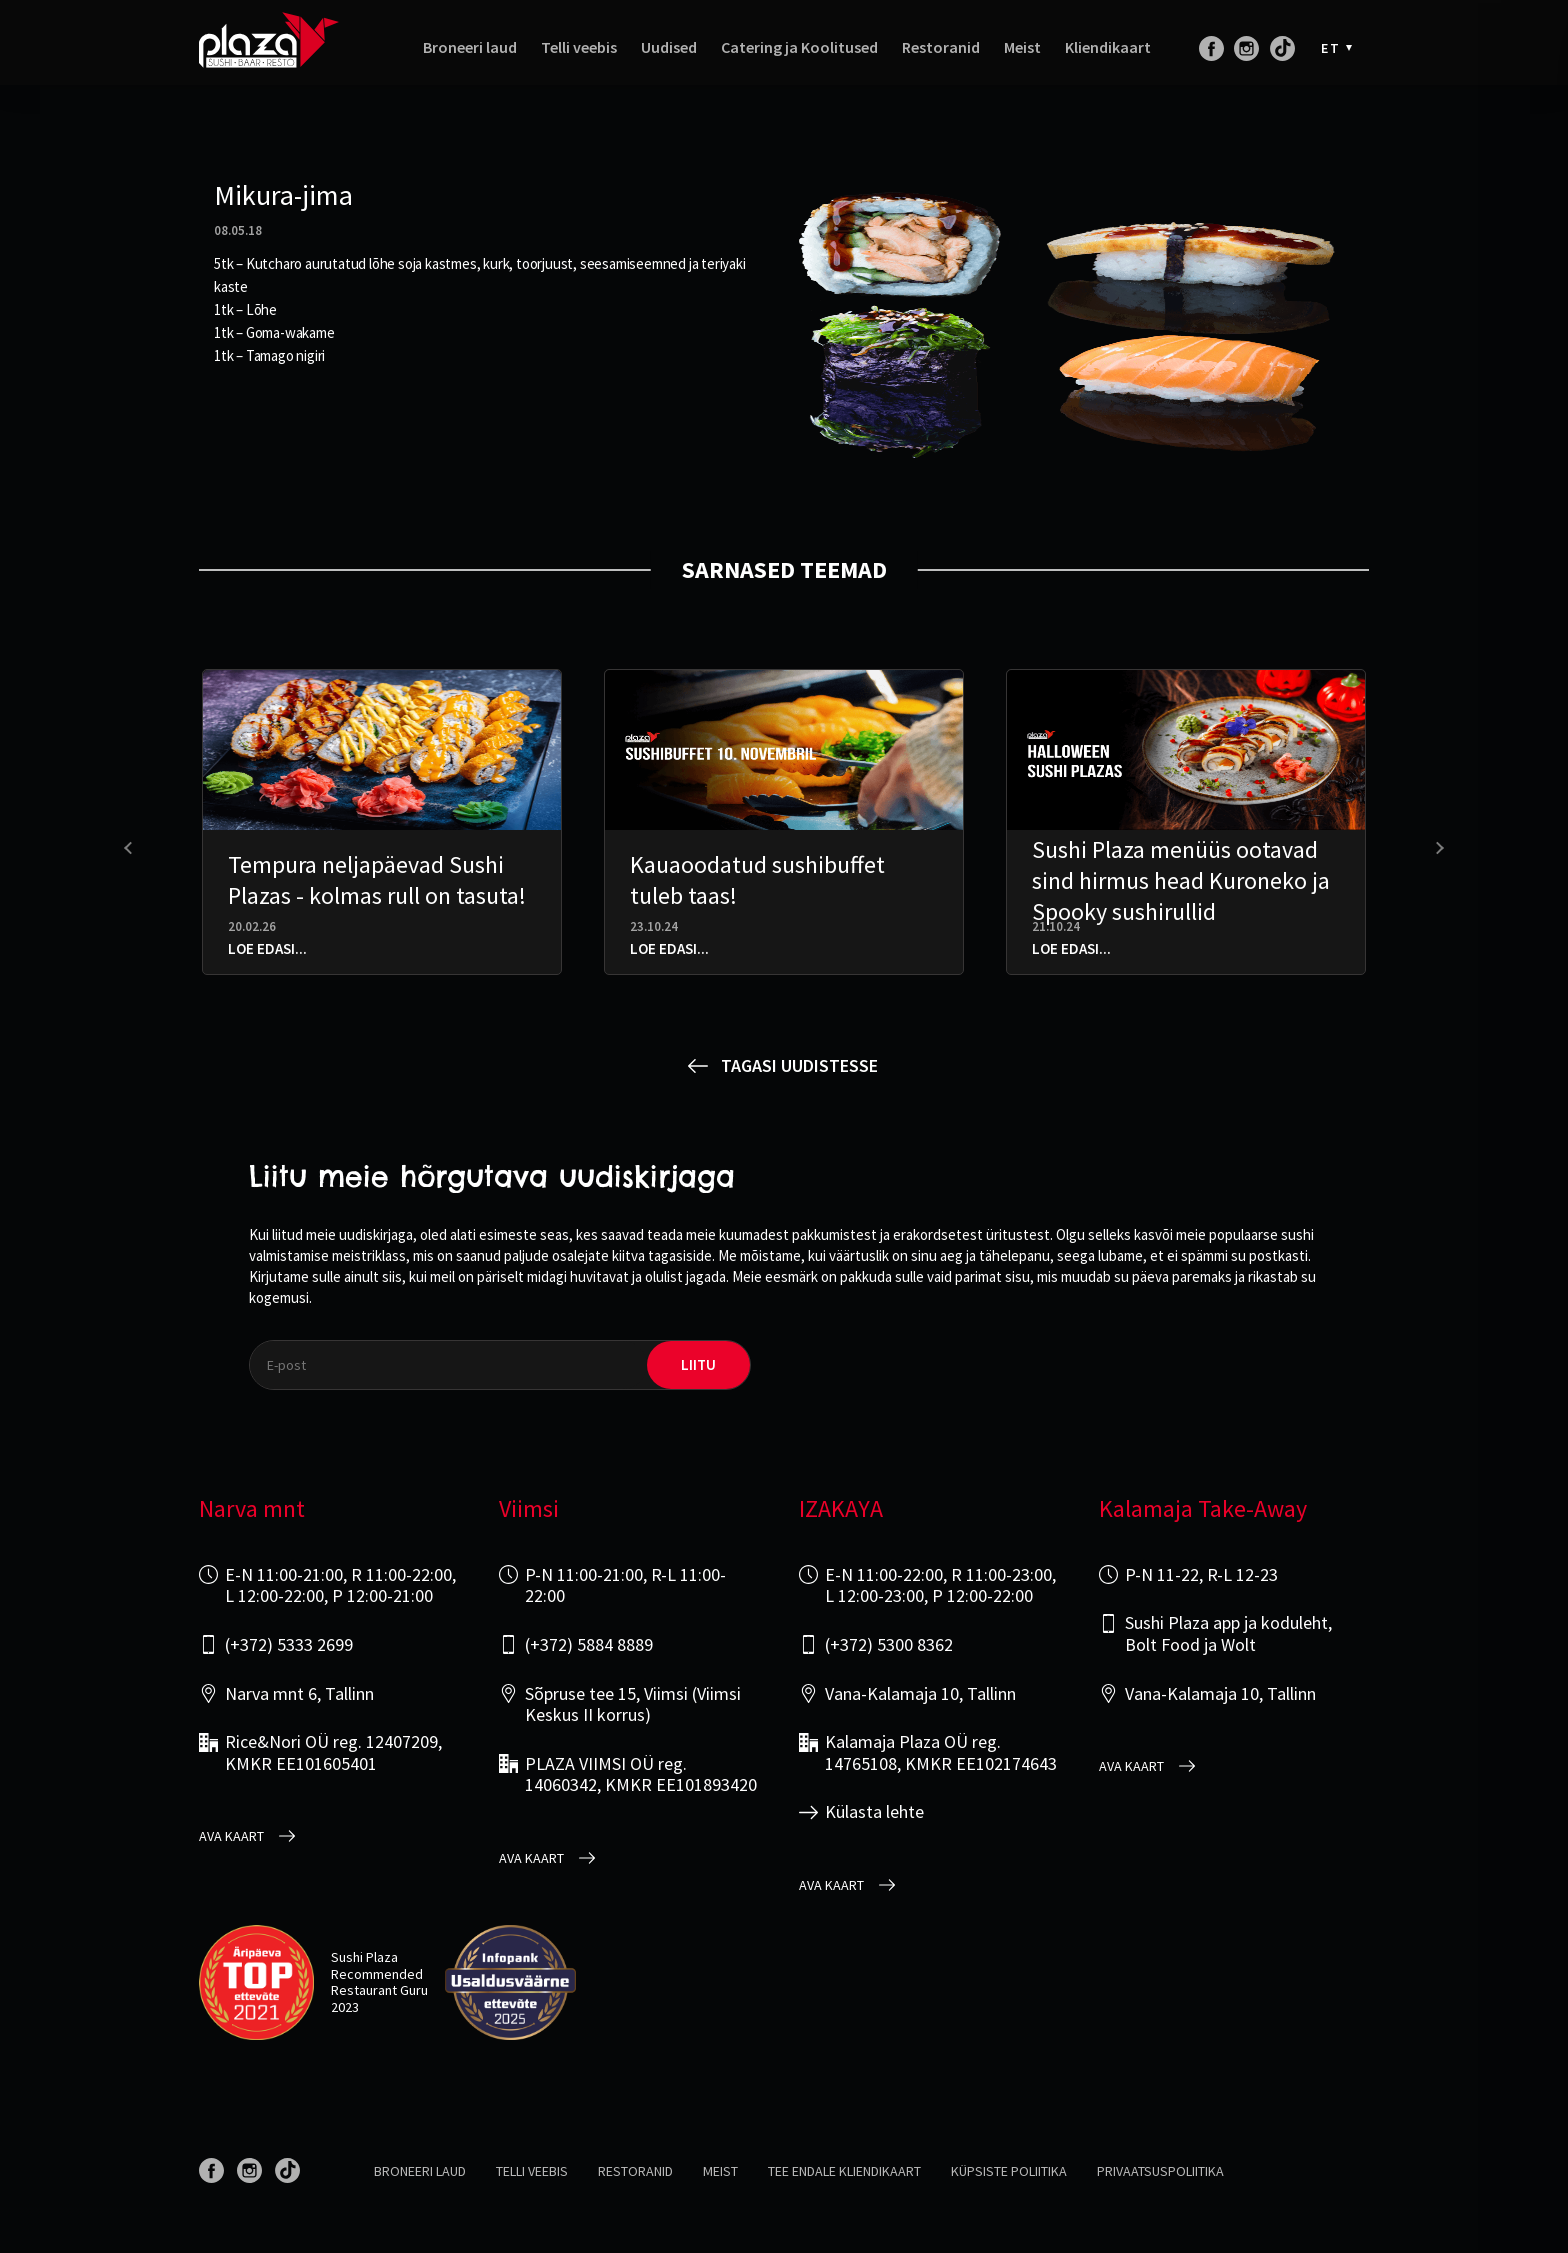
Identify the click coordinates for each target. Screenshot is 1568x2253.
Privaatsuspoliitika (1160, 2171)
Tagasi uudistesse (799, 1065)
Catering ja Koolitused (799, 57)
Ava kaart (231, 1836)
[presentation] (130, 848)
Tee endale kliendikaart (844, 2171)
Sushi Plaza (364, 1957)
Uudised (669, 57)
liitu (698, 1364)
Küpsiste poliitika (1009, 2171)
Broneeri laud (470, 57)
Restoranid (941, 57)
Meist (1022, 57)
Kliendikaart (1108, 57)
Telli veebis (579, 57)
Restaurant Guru (379, 1990)
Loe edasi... (267, 948)
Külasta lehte (874, 1812)
